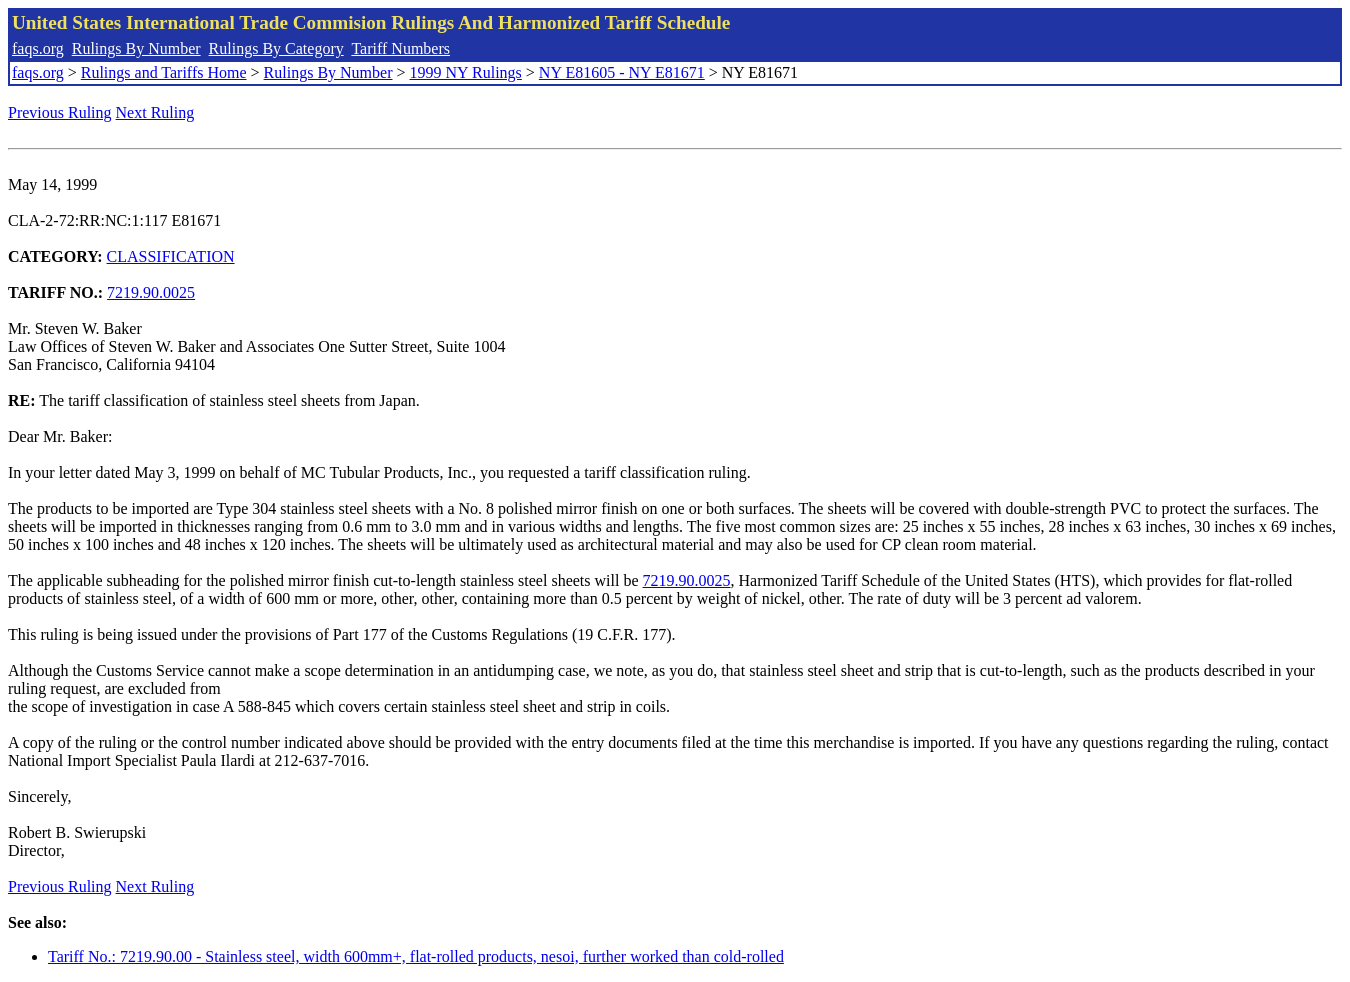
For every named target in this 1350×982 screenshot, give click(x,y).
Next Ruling (155, 112)
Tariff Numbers (400, 48)
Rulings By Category (276, 48)
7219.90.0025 (151, 292)
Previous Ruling (60, 112)
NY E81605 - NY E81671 (622, 72)
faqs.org (38, 48)
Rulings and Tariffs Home (164, 72)
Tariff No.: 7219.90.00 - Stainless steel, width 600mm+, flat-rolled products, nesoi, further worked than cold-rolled (416, 956)
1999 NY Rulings (466, 72)
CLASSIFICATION (171, 256)
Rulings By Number (136, 48)
